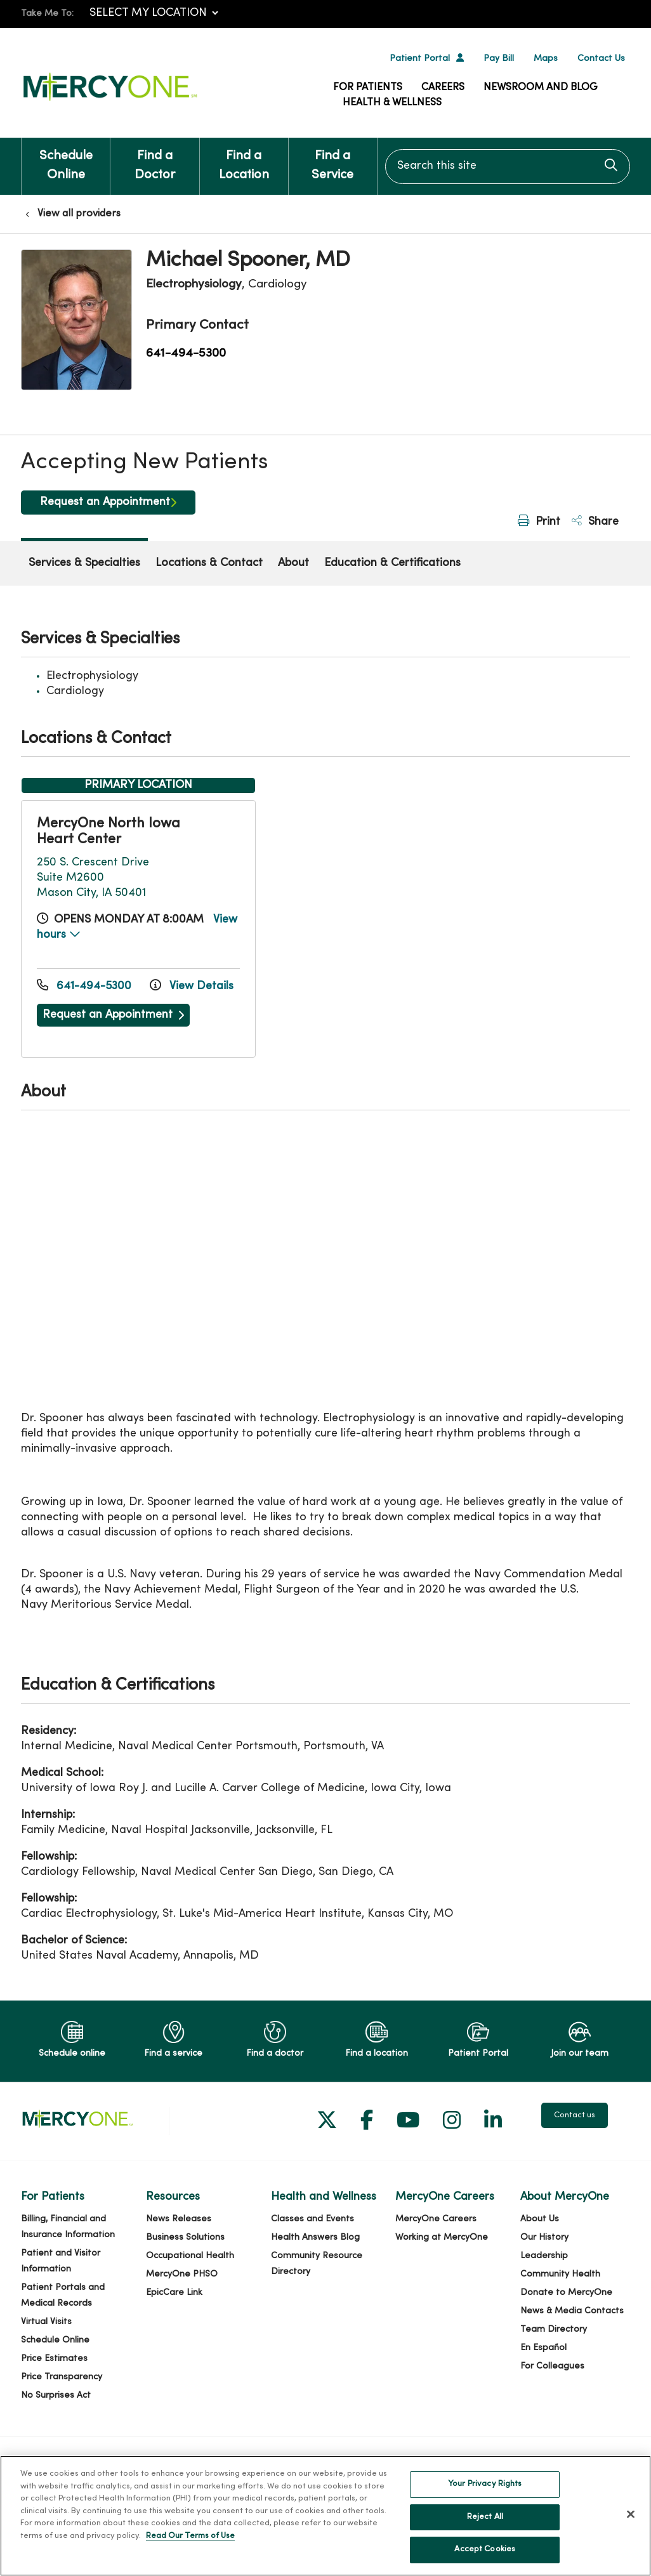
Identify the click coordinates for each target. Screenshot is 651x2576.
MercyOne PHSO (182, 2274)
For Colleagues (552, 2366)
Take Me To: (47, 14)
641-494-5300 (186, 353)
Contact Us (601, 59)
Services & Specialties (84, 563)
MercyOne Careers (436, 2219)
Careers (442, 87)
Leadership (544, 2256)
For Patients (367, 87)
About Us (539, 2219)
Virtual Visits (46, 2322)
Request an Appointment (105, 502)
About (293, 563)
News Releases (178, 2219)
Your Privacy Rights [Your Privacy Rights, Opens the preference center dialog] (485, 2484)
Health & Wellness (392, 103)
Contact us (574, 2115)
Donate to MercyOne (566, 2293)
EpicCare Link (174, 2293)
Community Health (560, 2274)
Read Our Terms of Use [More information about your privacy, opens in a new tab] (190, 2536)
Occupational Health (190, 2256)
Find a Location (244, 159)
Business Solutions (185, 2237)
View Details (191, 986)
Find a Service (333, 159)
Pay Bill (498, 59)
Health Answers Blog (315, 2237)
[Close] (631, 2514)
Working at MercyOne (441, 2237)
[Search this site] (507, 166)
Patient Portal (420, 59)
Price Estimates (54, 2359)
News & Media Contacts (572, 2311)
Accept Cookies (484, 2549)
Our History (544, 2237)
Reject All (485, 2517)
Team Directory (553, 2329)
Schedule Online (66, 159)
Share (595, 521)
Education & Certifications (392, 563)
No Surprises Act (56, 2395)
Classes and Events (312, 2219)
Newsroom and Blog (540, 87)
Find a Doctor (154, 159)
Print (539, 521)
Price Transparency (61, 2377)
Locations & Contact (209, 563)
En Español (543, 2348)
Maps (546, 59)
